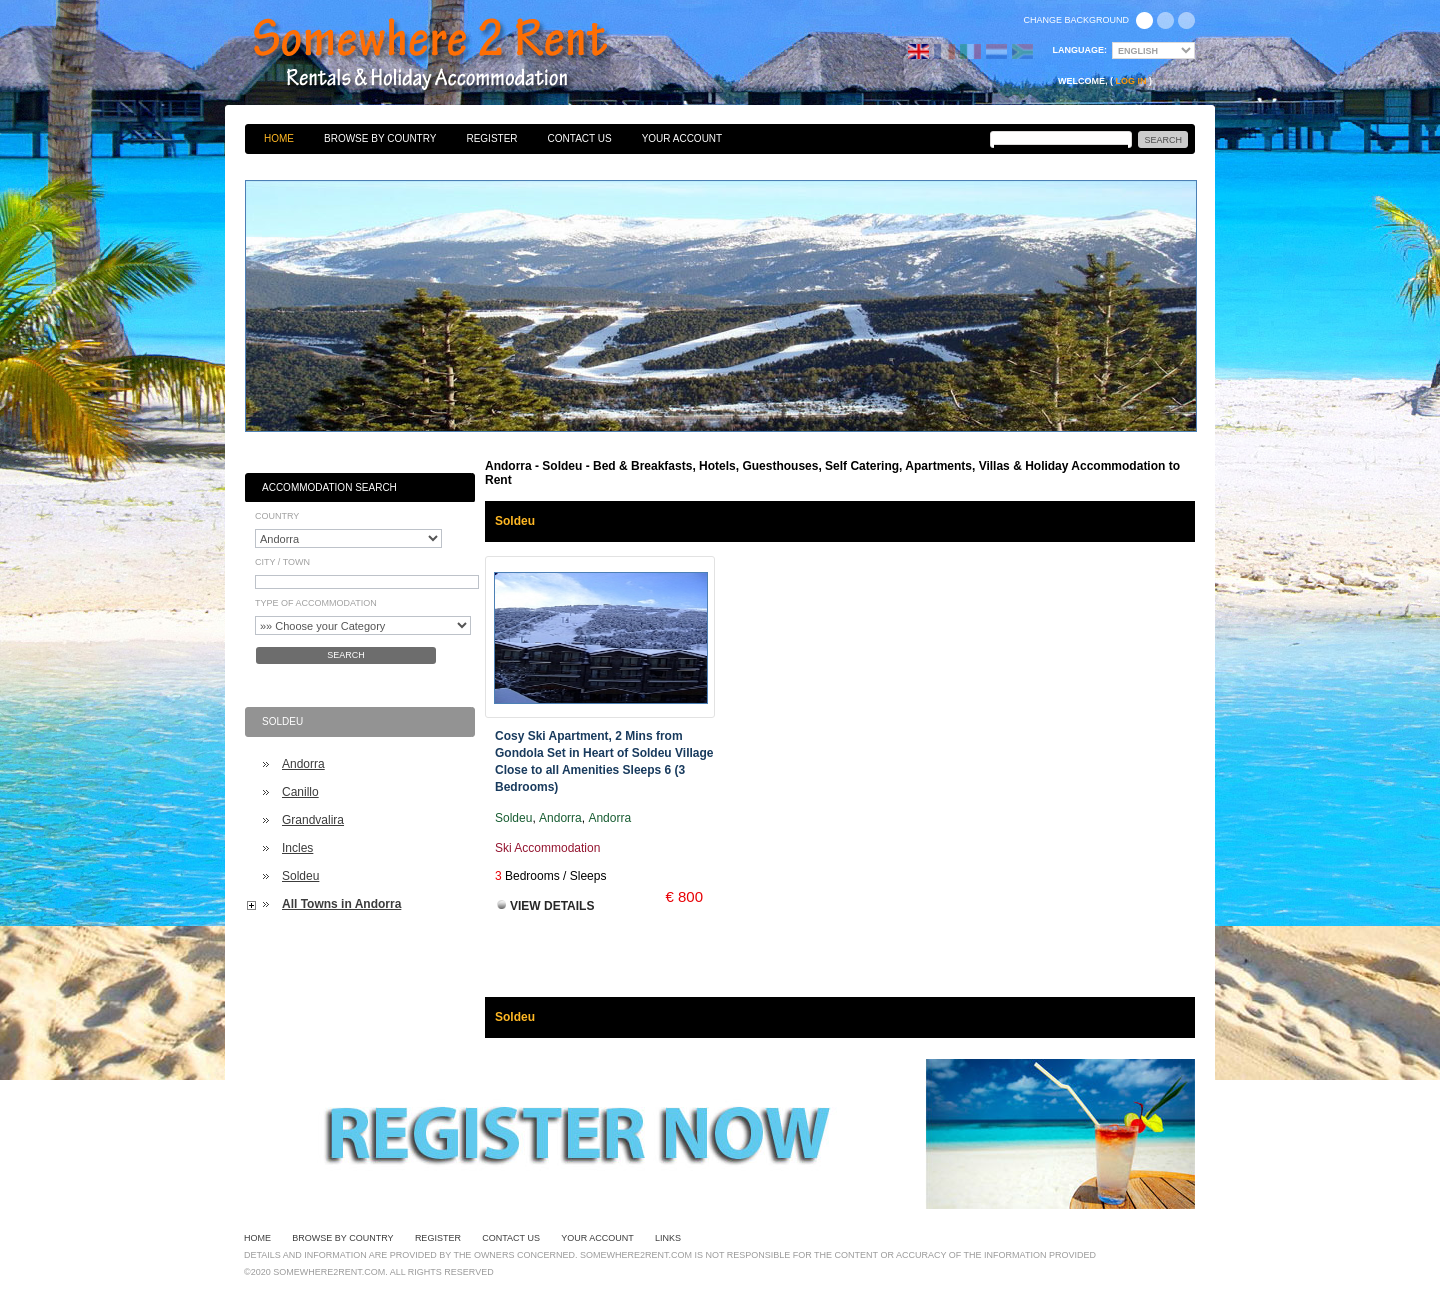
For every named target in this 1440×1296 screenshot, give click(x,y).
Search (346, 655)
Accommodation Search (329, 487)
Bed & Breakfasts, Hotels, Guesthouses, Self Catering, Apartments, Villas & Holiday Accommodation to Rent (452, 55)
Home (279, 138)
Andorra (303, 764)
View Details (552, 906)
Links (668, 1238)
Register (491, 138)
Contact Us (580, 138)
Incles (297, 848)
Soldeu (300, 876)
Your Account (682, 138)
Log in (1131, 81)
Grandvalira (313, 820)
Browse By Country (380, 138)
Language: (1080, 50)
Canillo (300, 792)
